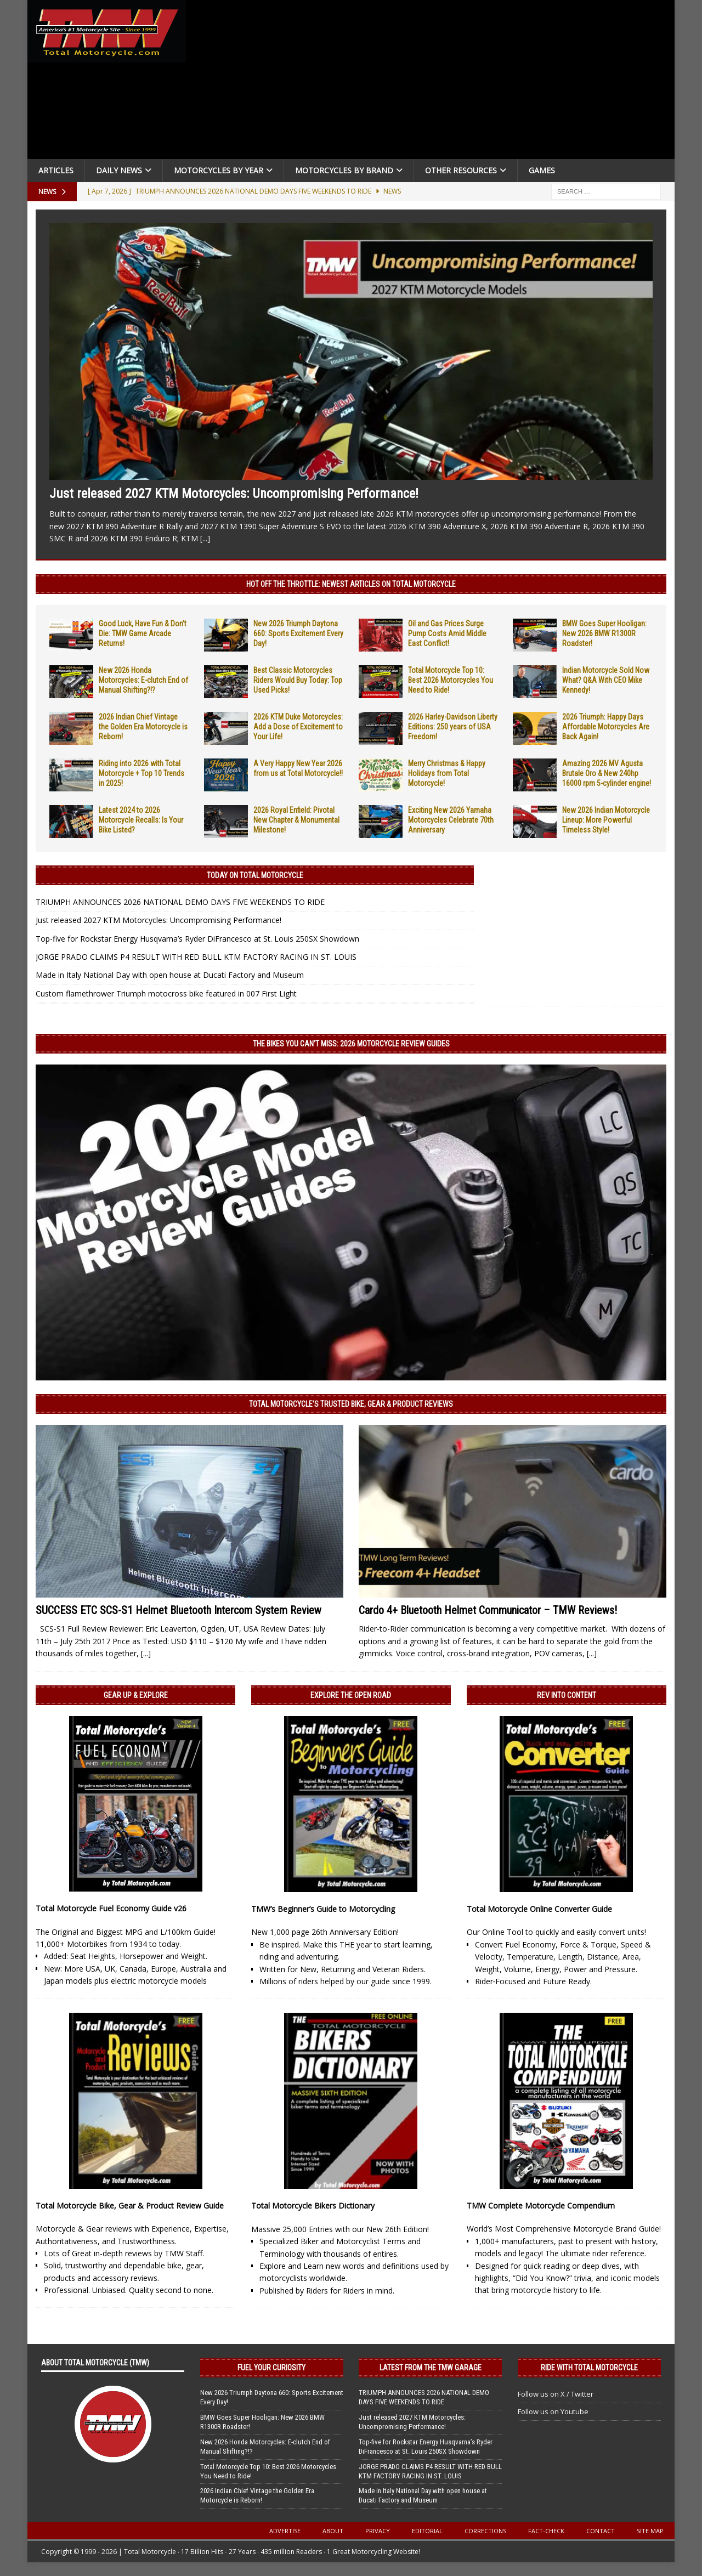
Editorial (427, 2531)
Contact (600, 2531)
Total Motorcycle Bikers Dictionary (313, 2205)
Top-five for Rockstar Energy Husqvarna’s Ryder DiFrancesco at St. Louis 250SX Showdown (197, 938)
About (332, 2531)
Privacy (377, 2531)
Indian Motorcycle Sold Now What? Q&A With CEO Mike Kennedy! (605, 680)
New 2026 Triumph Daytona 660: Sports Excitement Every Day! (298, 633)
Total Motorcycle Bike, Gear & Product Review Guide (130, 2205)
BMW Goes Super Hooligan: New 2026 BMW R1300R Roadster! (604, 633)
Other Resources (461, 170)
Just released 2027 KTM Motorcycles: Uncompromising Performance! (233, 493)
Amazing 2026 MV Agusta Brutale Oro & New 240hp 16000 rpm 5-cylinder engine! (606, 773)
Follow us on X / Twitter (555, 2394)
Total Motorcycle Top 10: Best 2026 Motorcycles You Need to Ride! (450, 680)
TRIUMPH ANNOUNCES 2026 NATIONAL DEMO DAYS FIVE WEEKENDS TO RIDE (180, 902)
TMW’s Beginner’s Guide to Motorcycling (323, 1909)
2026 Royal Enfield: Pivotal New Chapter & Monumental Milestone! (296, 820)
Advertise (285, 2531)
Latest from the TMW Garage (431, 2367)
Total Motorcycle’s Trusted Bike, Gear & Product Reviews (351, 1404)
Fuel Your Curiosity (271, 2367)
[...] (205, 538)
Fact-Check (546, 2531)
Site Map (650, 2531)
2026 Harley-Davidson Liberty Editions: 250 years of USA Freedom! (452, 726)
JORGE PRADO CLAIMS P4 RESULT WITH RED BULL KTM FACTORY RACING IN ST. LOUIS (196, 957)
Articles (55, 170)
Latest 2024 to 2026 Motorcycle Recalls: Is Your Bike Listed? (141, 820)
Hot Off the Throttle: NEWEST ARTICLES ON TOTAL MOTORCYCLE (351, 584)
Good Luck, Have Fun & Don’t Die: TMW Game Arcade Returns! (142, 633)
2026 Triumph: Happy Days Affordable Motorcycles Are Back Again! (605, 726)
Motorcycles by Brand (344, 170)
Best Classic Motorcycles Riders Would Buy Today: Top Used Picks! (297, 680)
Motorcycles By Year (218, 170)
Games (542, 170)
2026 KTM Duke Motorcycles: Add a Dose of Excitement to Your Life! (298, 726)
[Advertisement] (434, 82)
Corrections (485, 2531)
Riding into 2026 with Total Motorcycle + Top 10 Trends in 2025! (141, 773)
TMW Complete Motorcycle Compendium (541, 2205)
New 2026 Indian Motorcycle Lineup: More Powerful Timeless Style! (606, 820)
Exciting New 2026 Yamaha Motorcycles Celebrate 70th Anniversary (451, 820)
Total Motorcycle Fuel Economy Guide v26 (111, 1908)
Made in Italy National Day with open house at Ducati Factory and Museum (170, 975)
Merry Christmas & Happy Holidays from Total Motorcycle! (446, 773)
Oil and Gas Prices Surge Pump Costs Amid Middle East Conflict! (447, 633)
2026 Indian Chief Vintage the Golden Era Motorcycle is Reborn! (143, 726)
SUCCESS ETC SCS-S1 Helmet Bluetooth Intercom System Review (178, 1610)
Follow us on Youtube (553, 2411)
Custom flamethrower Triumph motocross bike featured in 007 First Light (166, 993)
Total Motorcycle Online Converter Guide (539, 1909)
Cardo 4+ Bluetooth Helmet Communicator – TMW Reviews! (488, 1610)
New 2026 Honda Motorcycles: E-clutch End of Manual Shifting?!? (143, 680)
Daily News (119, 170)
